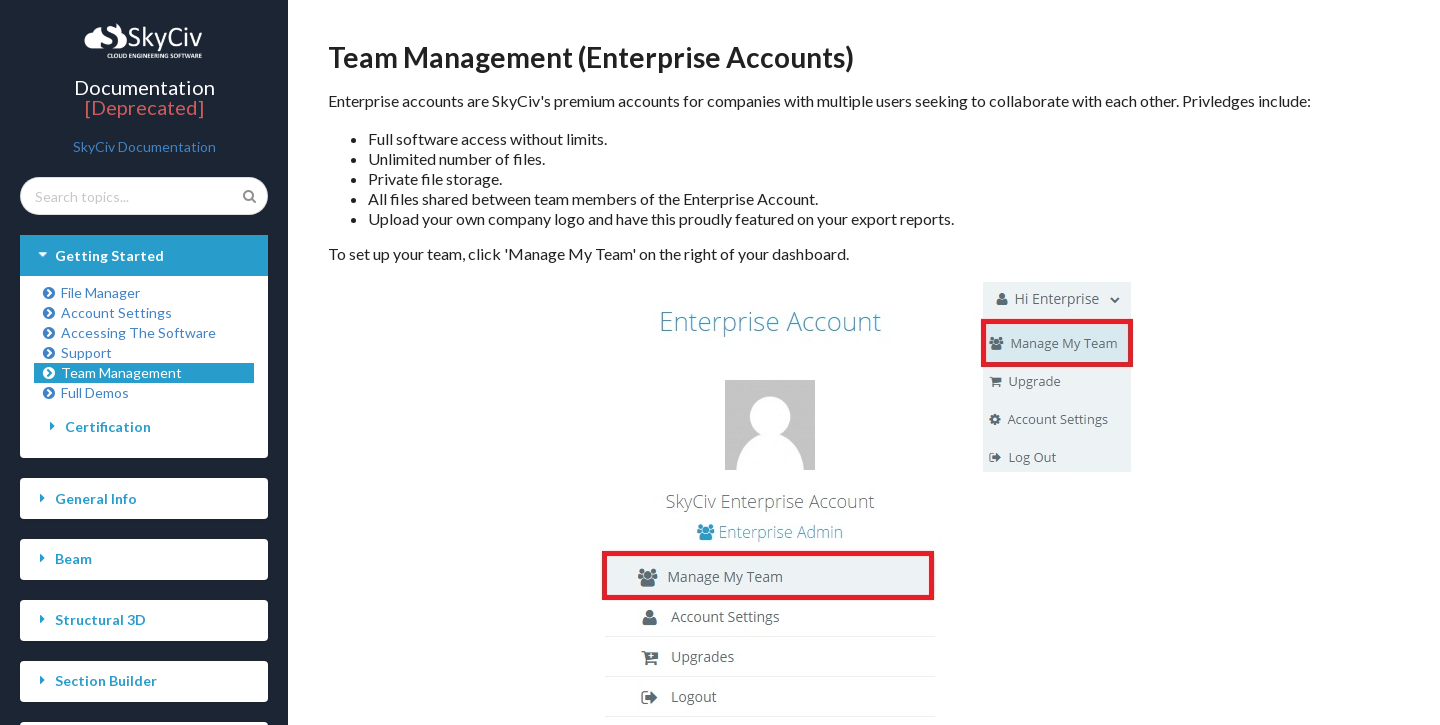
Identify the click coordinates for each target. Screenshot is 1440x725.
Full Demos (85, 392)
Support (76, 352)
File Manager (90, 292)
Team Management (111, 372)
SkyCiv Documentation (144, 146)
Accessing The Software (128, 332)
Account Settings (106, 312)
